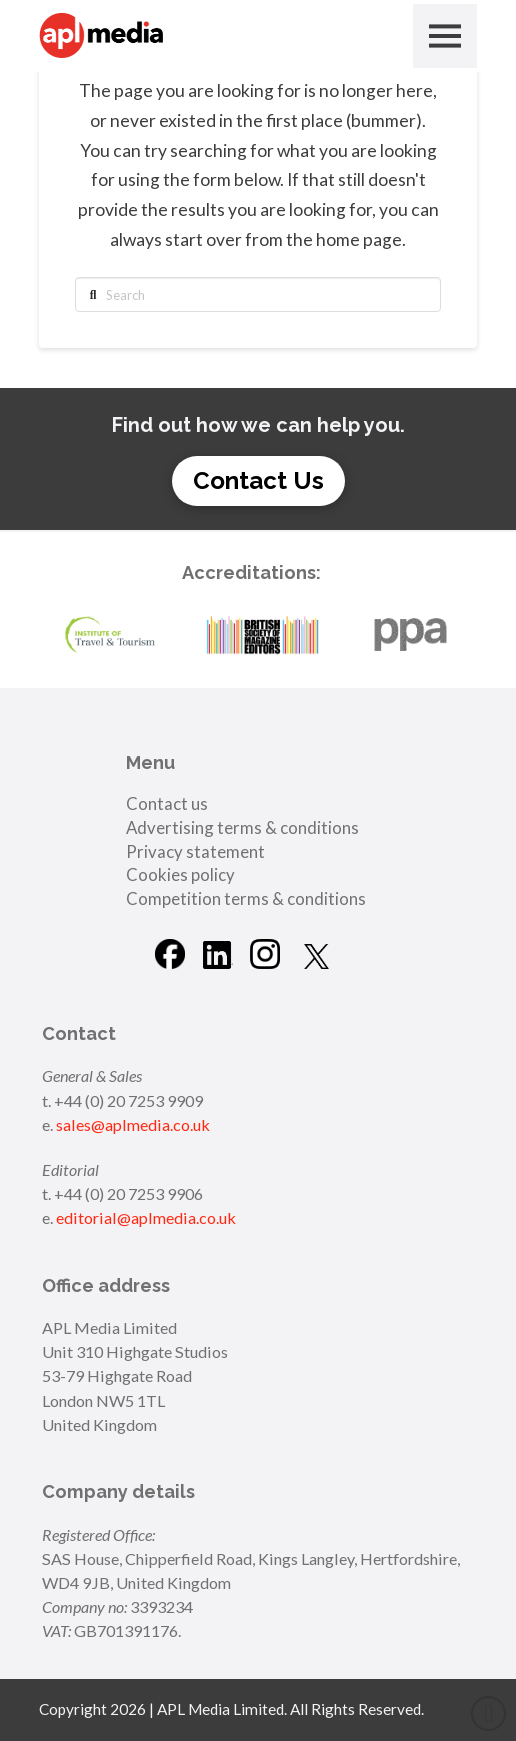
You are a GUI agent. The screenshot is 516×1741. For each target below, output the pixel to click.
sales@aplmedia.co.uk (133, 1124)
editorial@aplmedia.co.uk (146, 1217)
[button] (445, 36)
